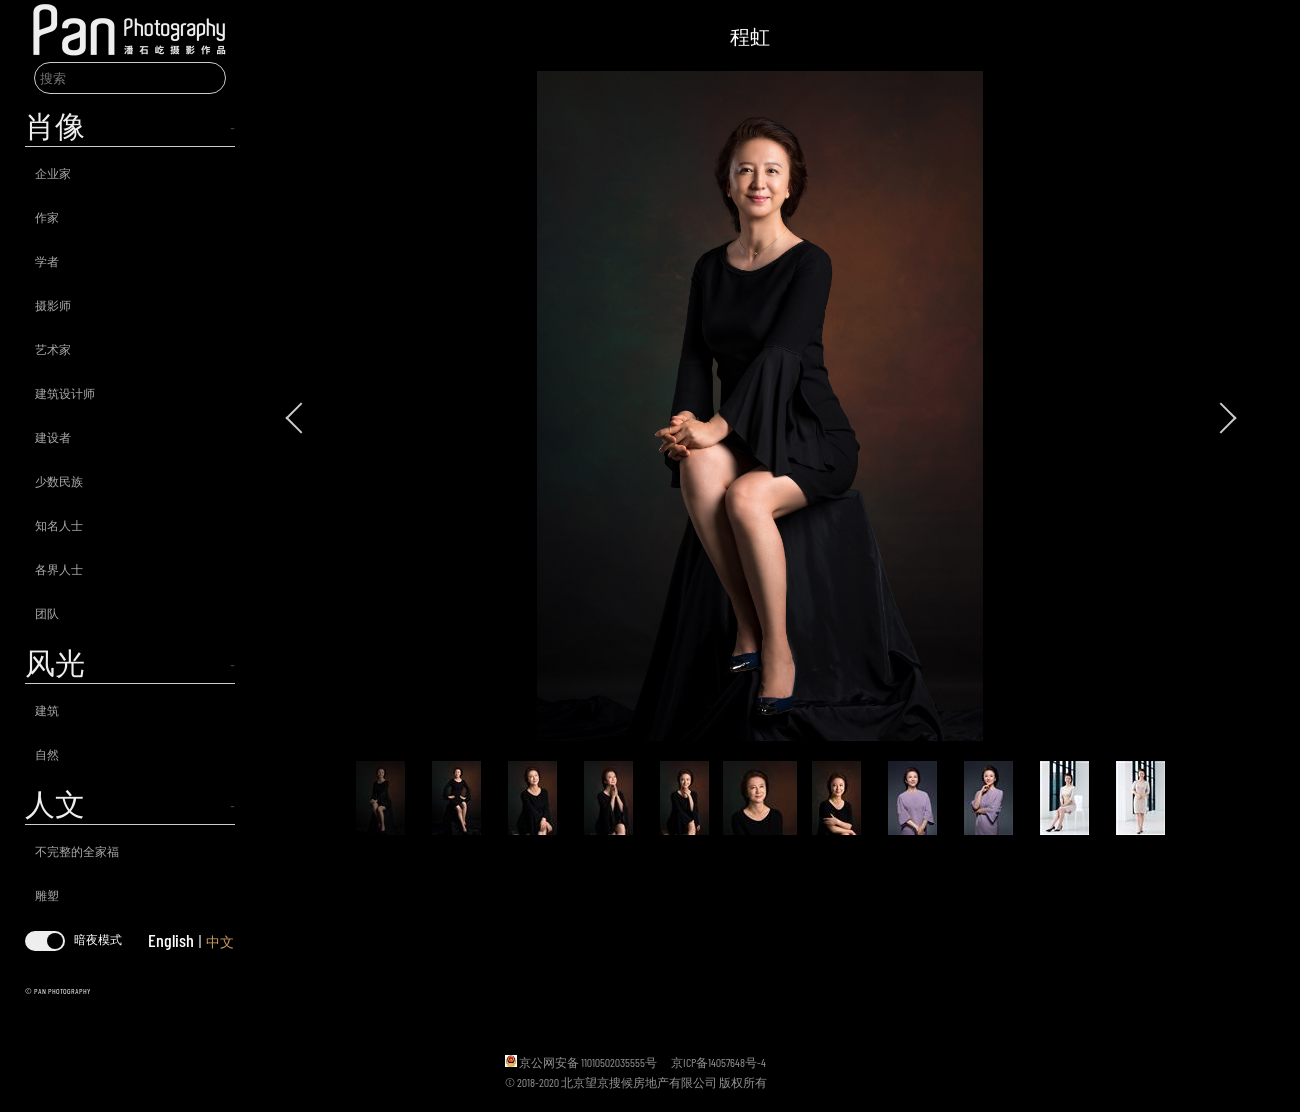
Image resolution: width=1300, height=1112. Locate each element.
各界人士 (59, 569)
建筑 (47, 710)
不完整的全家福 (77, 851)
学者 (47, 261)
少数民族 (59, 481)
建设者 (53, 437)
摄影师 (53, 305)
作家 (47, 217)
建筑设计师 (65, 393)
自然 (47, 754)
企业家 (53, 173)
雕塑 (47, 895)
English (171, 940)
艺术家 (53, 349)
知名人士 (59, 525)
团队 (47, 613)
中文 (220, 941)
